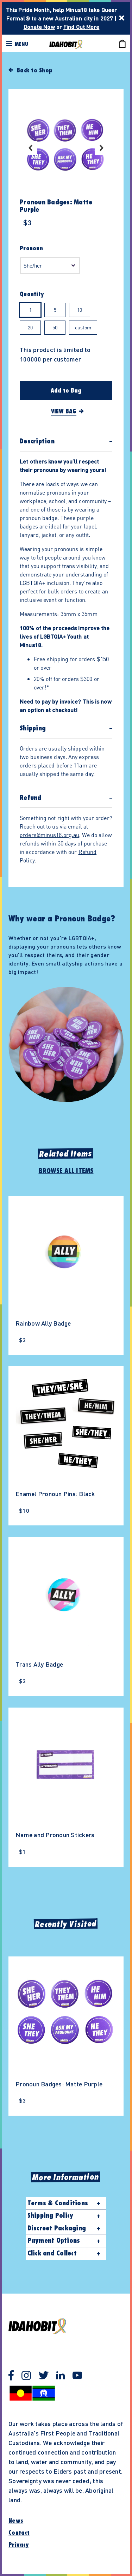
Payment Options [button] (53, 2240)
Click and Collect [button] (52, 2253)
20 (30, 327)
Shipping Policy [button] (50, 2215)
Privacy (18, 2545)
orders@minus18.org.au (49, 834)
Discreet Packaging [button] (56, 2228)
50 (54, 327)
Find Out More (81, 26)
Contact (19, 2533)
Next (102, 148)
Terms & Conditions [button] (57, 2203)
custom (83, 327)
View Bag (63, 411)
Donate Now (39, 26)
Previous (30, 148)
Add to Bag (66, 391)
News (15, 2521)
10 (79, 309)
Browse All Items (66, 1171)
